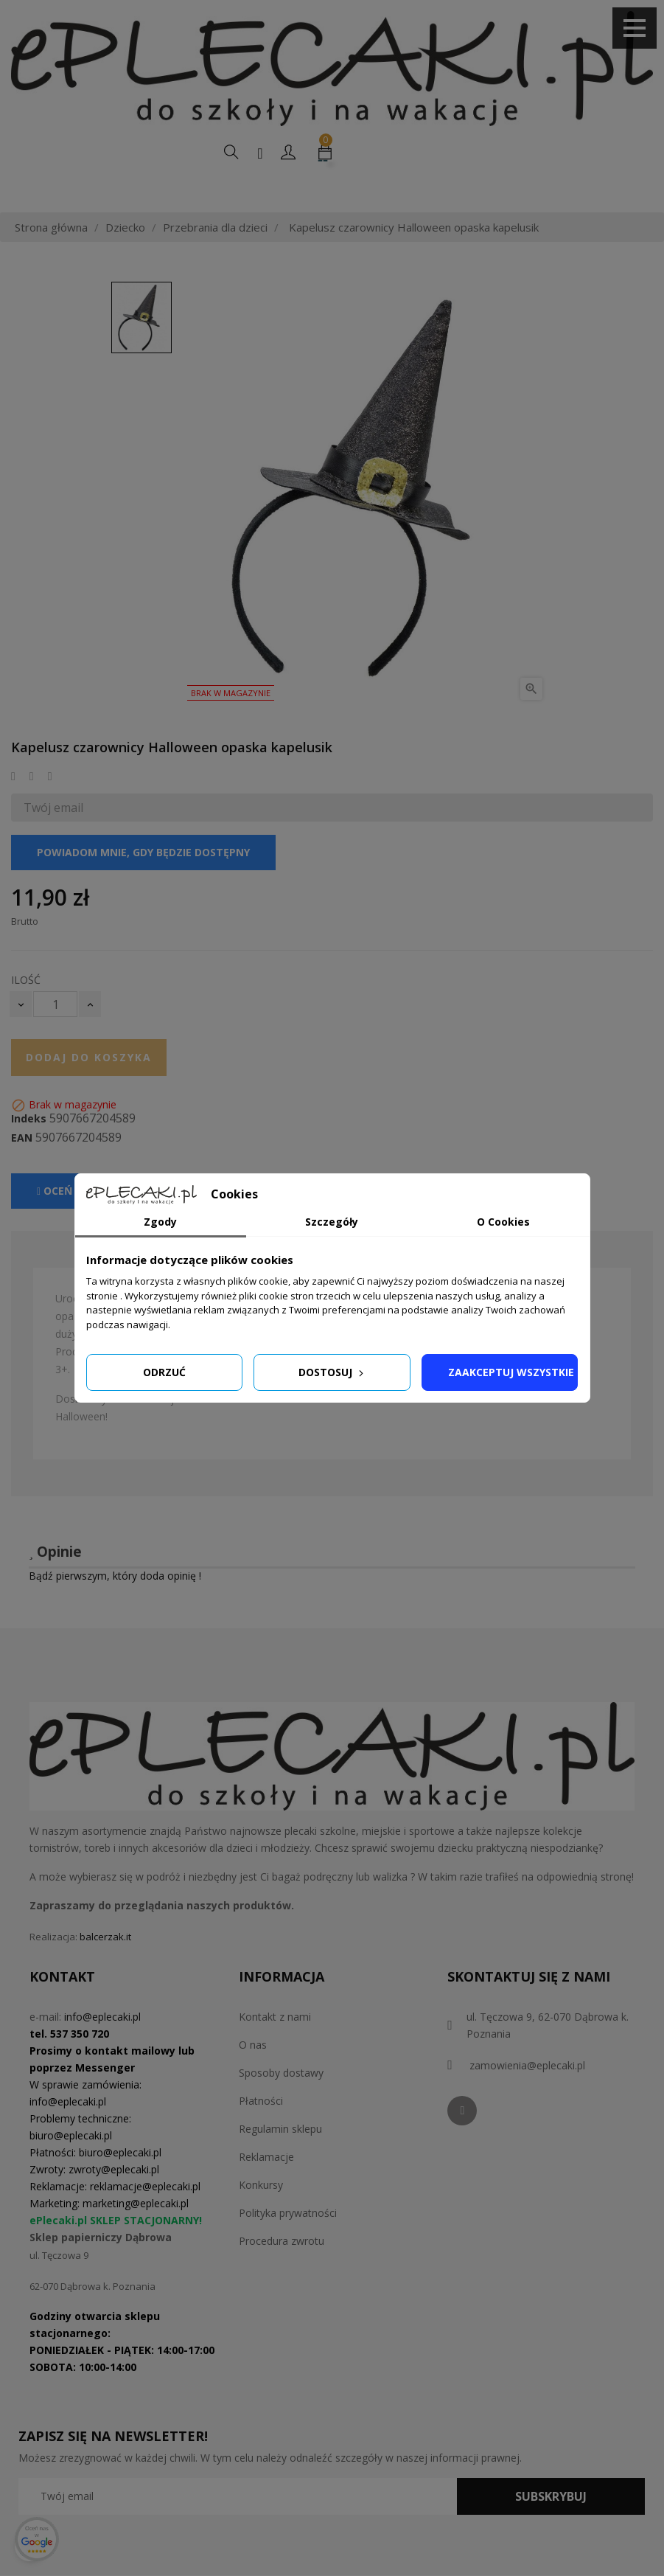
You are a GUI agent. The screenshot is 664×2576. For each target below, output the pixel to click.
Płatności (261, 2135)
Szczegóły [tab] (331, 1222)
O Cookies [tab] (503, 1222)
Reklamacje (266, 2191)
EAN (21, 1171)
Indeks (28, 1152)
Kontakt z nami (275, 2051)
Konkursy (261, 2219)
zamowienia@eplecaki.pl (527, 2099)
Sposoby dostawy (281, 2107)
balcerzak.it (105, 1970)
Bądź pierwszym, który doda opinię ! (115, 1610)
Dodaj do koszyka (89, 1091)
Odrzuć (164, 1372)
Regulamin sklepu (280, 2163)
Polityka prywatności (288, 2247)
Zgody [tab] (160, 1222)
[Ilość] (55, 1038)
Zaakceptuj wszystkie (511, 1372)
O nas (253, 2079)
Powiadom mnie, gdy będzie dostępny (143, 886)
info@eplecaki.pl (102, 2051)
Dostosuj (332, 1372)
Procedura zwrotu (281, 2275)
